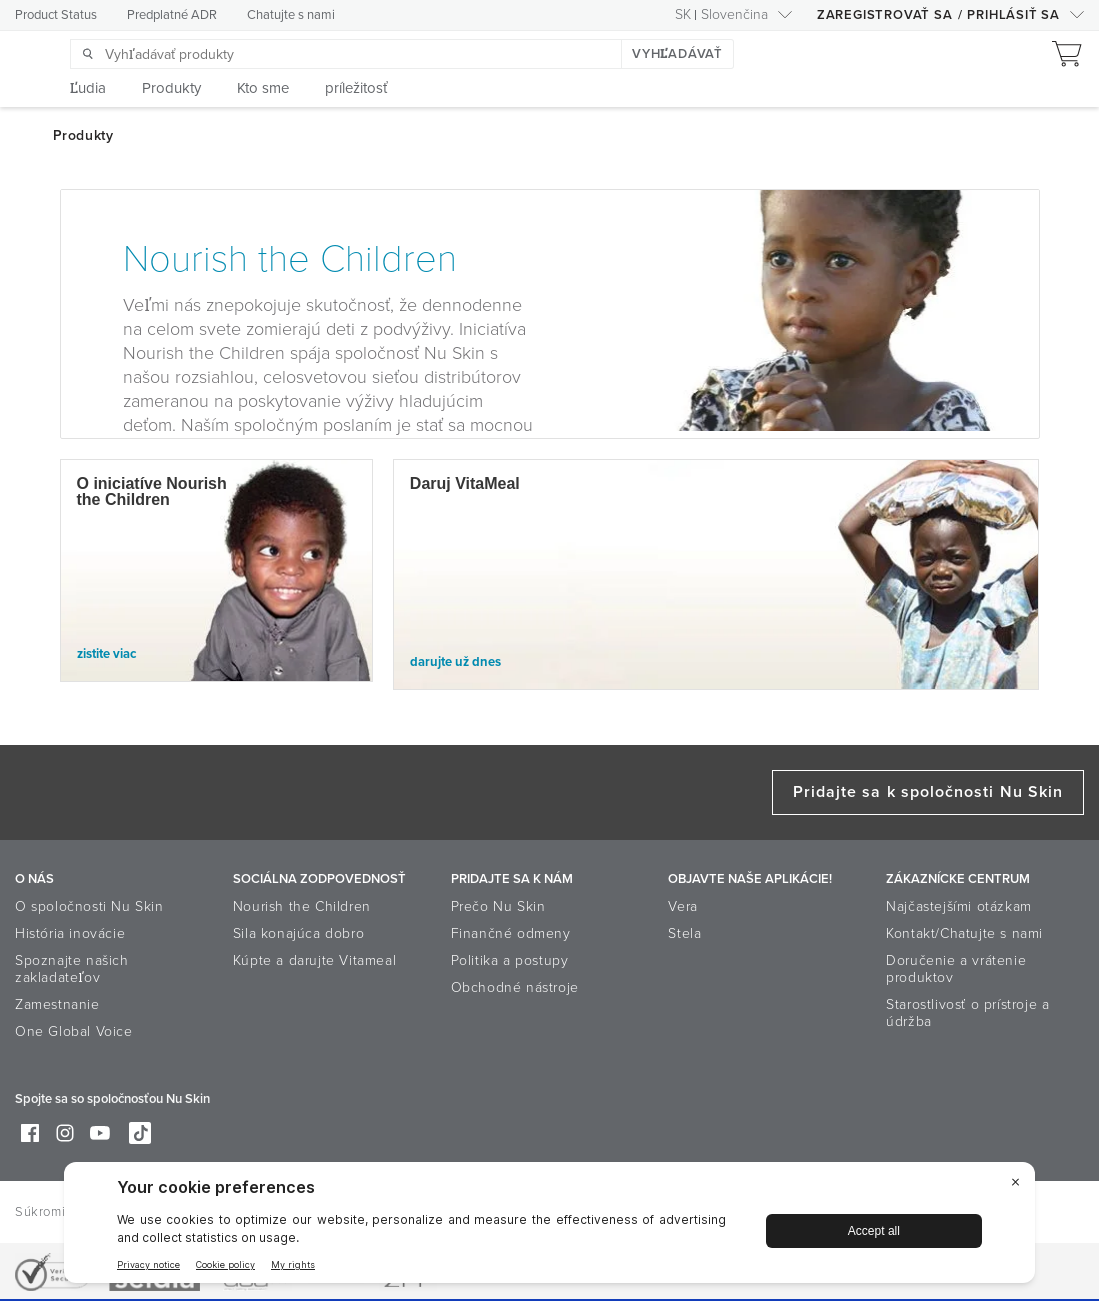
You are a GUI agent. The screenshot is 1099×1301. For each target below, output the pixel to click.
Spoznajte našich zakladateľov (72, 969)
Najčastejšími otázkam (959, 906)
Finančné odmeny (511, 933)
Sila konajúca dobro (298, 933)
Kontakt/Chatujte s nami (964, 933)
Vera (682, 906)
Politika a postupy (510, 960)
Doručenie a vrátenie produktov (956, 969)
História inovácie (70, 933)
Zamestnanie (57, 1004)
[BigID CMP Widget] (549, 1227)
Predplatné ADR (172, 15)
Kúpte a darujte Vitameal (314, 960)
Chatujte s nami (291, 15)
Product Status (56, 15)
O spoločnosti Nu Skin (89, 906)
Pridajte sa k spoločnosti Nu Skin (928, 792)
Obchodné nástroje (515, 987)
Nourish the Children (302, 906)
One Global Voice (74, 1031)
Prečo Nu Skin (498, 906)
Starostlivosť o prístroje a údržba (967, 1013)
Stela (684, 933)
